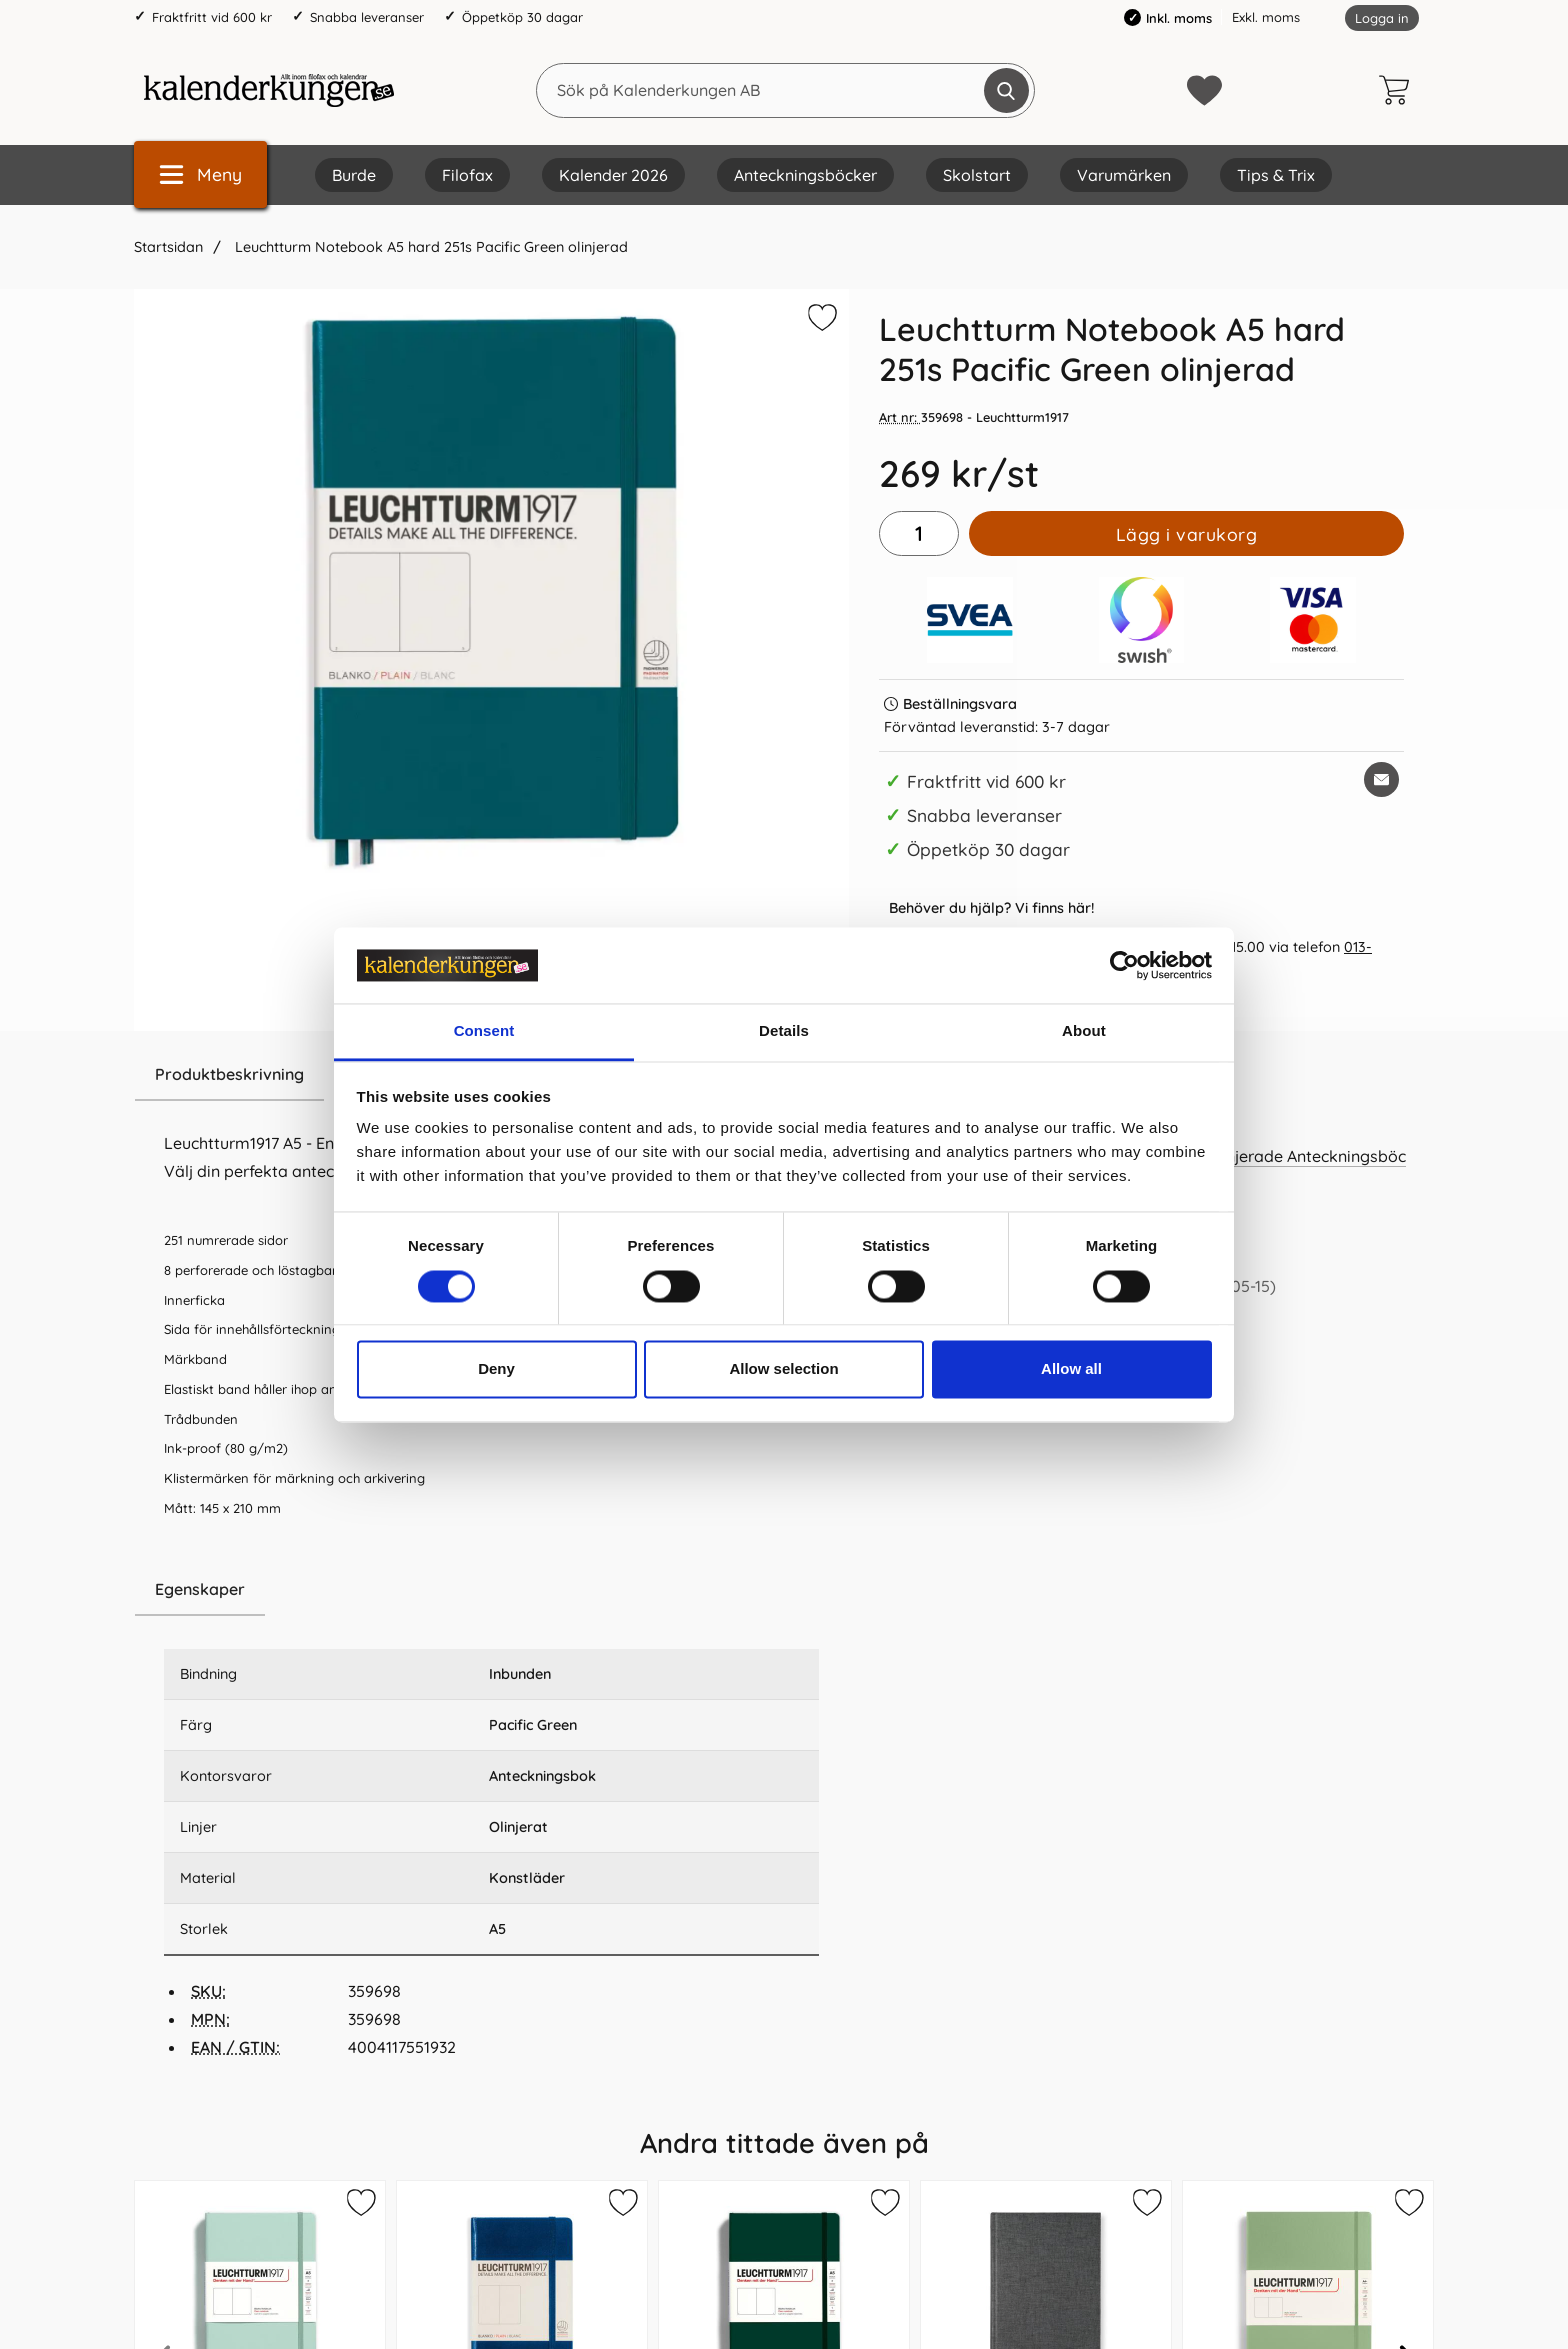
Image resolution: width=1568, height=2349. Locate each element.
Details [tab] (784, 1031)
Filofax (467, 175)
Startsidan (168, 247)
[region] (491, 1590)
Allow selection (783, 1369)
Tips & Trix (1276, 175)
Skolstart (977, 175)
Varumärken (1124, 175)
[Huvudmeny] (200, 174)
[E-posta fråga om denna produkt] (1381, 779)
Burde (354, 175)
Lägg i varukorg (1187, 534)
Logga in (1382, 18)
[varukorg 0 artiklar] (1399, 90)
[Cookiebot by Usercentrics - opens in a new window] (1124, 965)
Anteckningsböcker (805, 175)
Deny (496, 1369)
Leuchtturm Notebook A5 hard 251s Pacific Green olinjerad (429, 247)
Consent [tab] (484, 1031)
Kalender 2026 (613, 175)
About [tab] (1084, 1031)
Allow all (1071, 1369)
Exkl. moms (1266, 17)
